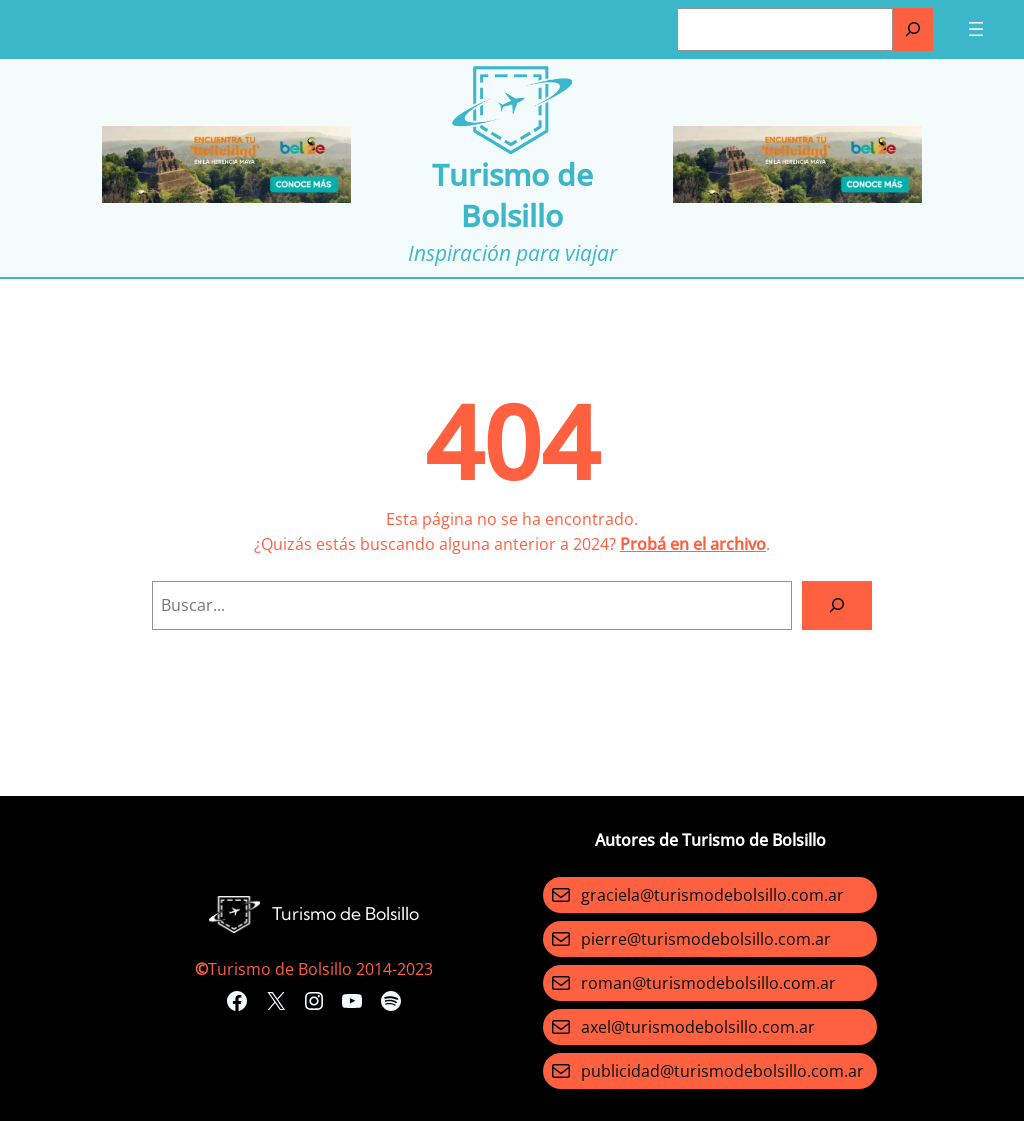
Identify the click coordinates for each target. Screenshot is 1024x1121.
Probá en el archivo (693, 544)
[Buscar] (913, 29)
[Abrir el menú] (976, 29)
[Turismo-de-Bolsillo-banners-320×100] (226, 197)
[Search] (837, 605)
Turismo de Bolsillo (512, 195)
